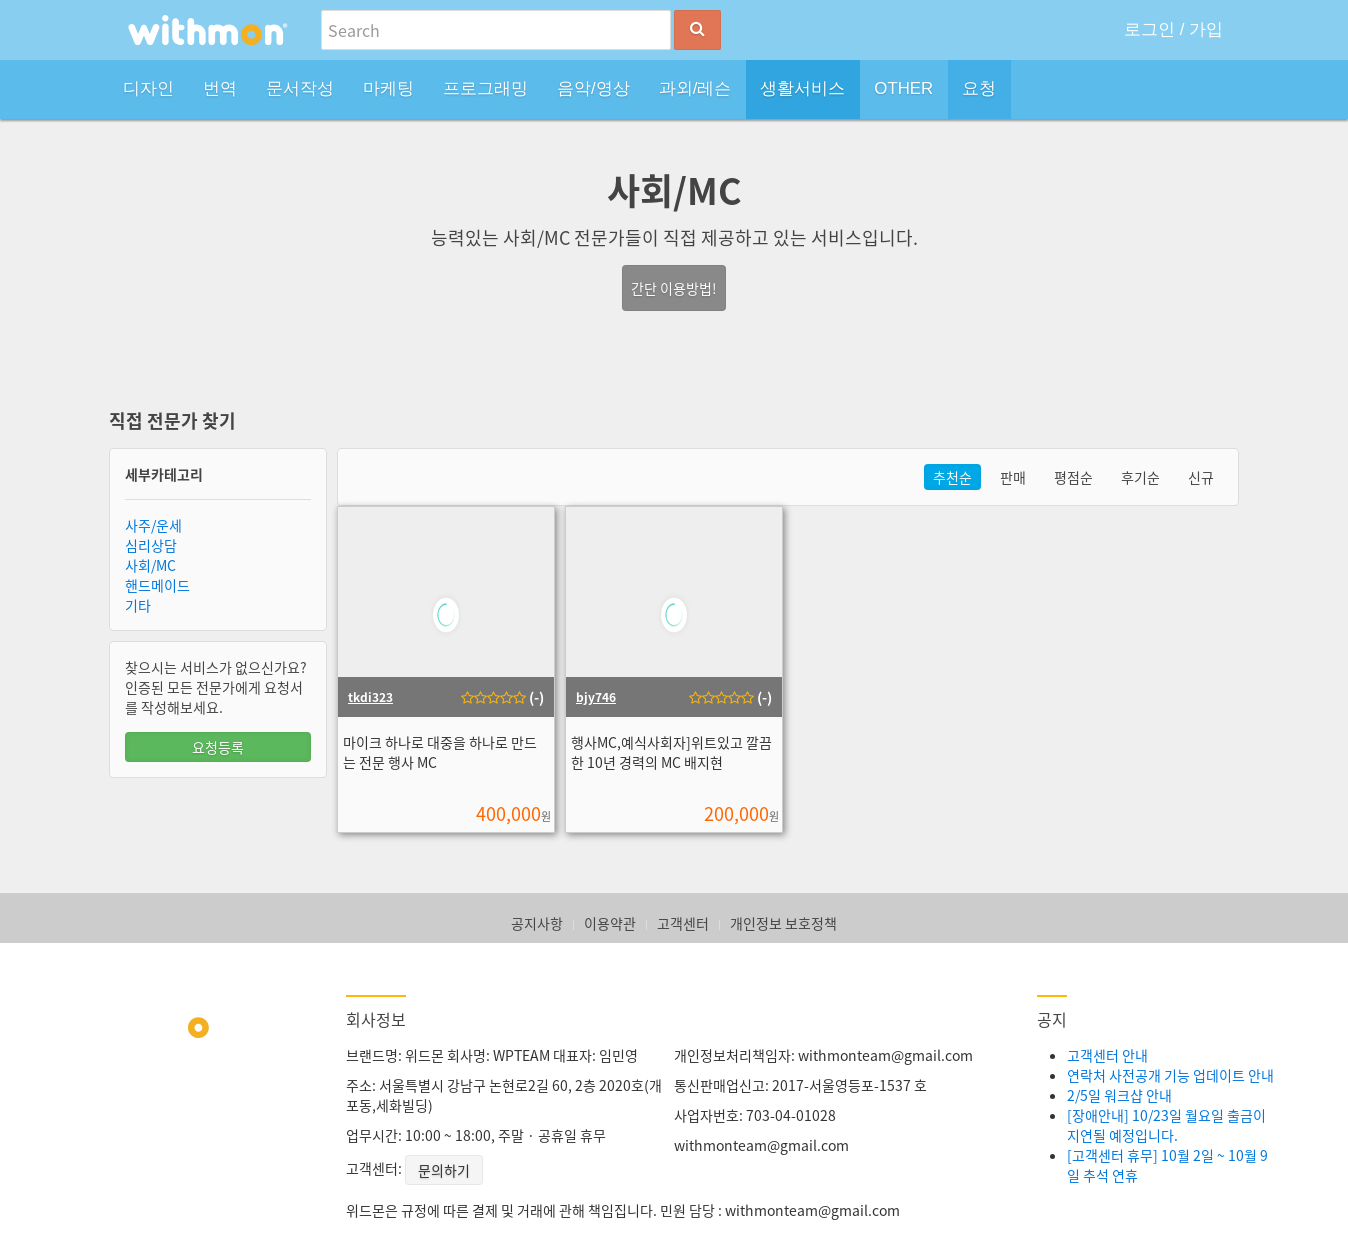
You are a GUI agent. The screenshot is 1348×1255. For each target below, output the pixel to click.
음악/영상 (593, 88)
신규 (1201, 477)
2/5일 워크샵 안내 (1119, 1095)
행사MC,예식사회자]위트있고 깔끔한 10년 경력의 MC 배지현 (671, 752)
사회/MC (150, 565)
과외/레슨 (695, 88)
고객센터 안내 (1107, 1055)
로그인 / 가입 (1173, 29)
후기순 (1140, 477)
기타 (138, 605)
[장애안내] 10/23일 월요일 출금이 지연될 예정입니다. (1166, 1125)
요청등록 (218, 747)
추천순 (952, 477)
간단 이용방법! (674, 288)
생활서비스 (802, 88)
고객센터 (683, 923)
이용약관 (610, 923)
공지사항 (537, 923)
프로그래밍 (485, 88)
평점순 (1073, 477)
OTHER (903, 88)
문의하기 (444, 1170)
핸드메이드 (157, 585)
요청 (979, 88)
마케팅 (388, 88)
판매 (1013, 477)
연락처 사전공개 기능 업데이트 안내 (1170, 1075)
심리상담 (151, 545)
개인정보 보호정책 (783, 923)
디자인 (148, 88)
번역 (220, 88)
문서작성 (300, 88)
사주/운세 (153, 525)
